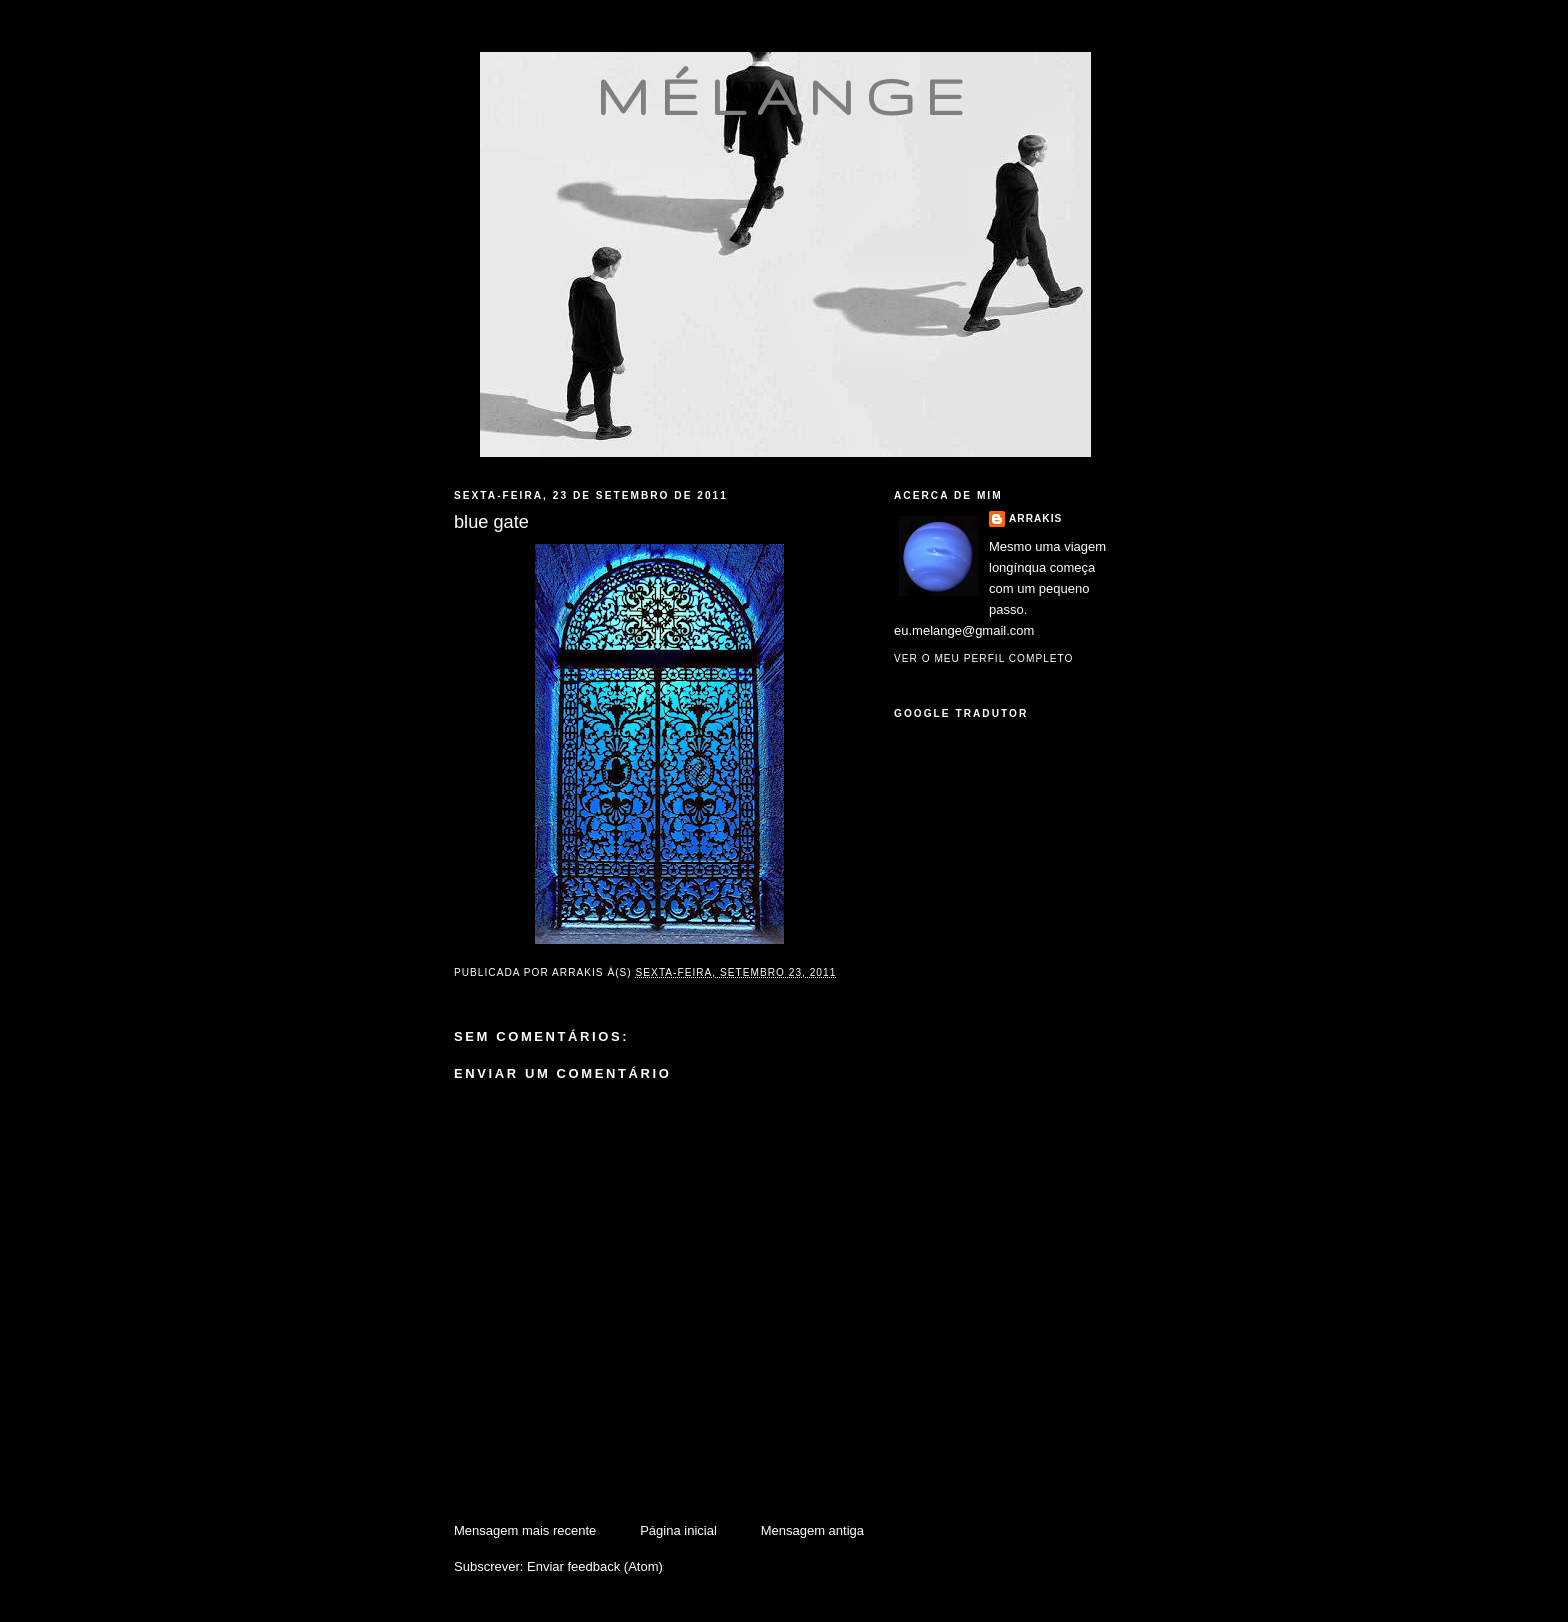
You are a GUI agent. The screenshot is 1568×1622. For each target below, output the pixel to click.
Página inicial (678, 1530)
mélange (785, 96)
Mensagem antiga (812, 1530)
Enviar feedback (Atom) (595, 1566)
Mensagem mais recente (525, 1530)
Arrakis (1035, 518)
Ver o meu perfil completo (984, 658)
